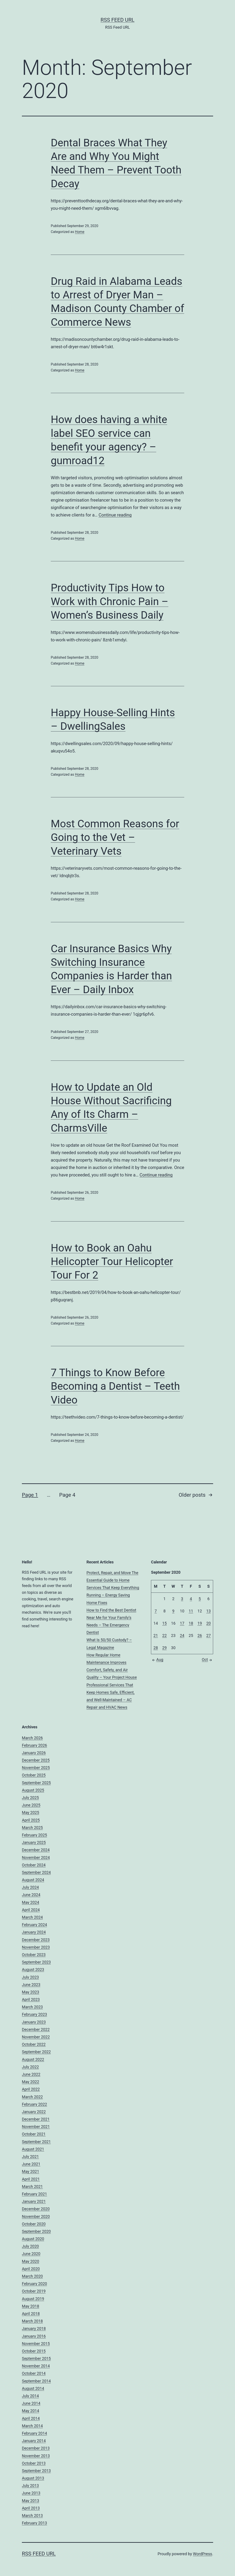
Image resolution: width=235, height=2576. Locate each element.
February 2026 (34, 1745)
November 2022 (36, 2037)
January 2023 (34, 2022)
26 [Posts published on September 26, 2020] (200, 1635)
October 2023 (34, 1954)
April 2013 (31, 2508)
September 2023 (36, 1962)
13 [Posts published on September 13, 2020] (208, 1611)
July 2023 (30, 1977)
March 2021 (32, 2186)
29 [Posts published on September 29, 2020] (164, 1647)
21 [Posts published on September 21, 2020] (155, 1635)
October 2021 (34, 2134)
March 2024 (32, 1917)
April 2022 (31, 2089)
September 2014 (36, 2381)
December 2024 (36, 1850)
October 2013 (34, 2463)
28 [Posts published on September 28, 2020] (155, 1647)
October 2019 (34, 2291)
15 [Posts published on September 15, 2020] (164, 1623)
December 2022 (36, 2029)
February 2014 (34, 2433)
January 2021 (34, 2201)
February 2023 (34, 2014)
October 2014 (34, 2373)
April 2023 (31, 1999)
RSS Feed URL (118, 20)
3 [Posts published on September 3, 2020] (182, 1598)
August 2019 (33, 2298)
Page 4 (67, 1495)
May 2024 (30, 1902)
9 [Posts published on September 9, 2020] (173, 1611)
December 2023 (36, 1939)
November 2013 (36, 2456)
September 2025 (36, 1782)
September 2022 (36, 2051)
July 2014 (30, 2396)
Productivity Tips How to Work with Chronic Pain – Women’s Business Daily (109, 601)
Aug (157, 1659)
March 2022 (32, 2097)
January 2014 (34, 2440)
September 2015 (36, 2358)
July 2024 (30, 1887)
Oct (207, 1659)
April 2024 (31, 1910)
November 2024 (36, 1857)
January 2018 (34, 2328)
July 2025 (30, 1797)
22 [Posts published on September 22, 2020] (164, 1635)
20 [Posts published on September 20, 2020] (208, 1623)
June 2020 (31, 2253)
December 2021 (36, 2119)
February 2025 (34, 1835)
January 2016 (34, 2336)
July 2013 (30, 2485)
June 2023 (31, 1984)
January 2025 (34, 1842)
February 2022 (34, 2104)
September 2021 (36, 2141)
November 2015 (36, 2343)
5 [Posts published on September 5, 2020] (200, 1598)
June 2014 (31, 2403)
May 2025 (30, 1812)
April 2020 (31, 2268)
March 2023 (32, 2007)
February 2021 (34, 2194)
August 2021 (33, 2149)
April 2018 (31, 2313)
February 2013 (34, 2523)
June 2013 (31, 2493)
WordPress (202, 2554)
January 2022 (34, 2111)
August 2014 (33, 2388)
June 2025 (31, 1805)
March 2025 (32, 1827)
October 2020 (34, 2224)
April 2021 (31, 2179)
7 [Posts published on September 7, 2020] (155, 1611)
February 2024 (34, 1924)
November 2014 (36, 2366)
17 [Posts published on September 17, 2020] (182, 1623)
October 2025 (34, 1775)
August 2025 (33, 1790)
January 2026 (34, 1752)
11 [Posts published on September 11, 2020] (191, 1611)
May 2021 (30, 2171)
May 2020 (30, 2261)
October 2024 (34, 1865)
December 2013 (36, 2448)
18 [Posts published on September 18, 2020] (191, 1623)
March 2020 (32, 2276)
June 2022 (31, 2074)
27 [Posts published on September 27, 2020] (208, 1635)
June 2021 (31, 2164)
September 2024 (36, 1872)
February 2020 (34, 2283)
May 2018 (30, 2306)
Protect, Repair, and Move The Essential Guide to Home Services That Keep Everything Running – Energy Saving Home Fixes (112, 1587)
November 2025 (36, 1767)
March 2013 (32, 2515)
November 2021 (36, 2126)
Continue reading (115, 515)
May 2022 (30, 2081)
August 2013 (33, 2478)
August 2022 (33, 2059)
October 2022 (34, 2044)
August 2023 (33, 1969)
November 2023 (36, 1947)
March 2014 (32, 2426)
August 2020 (33, 2238)
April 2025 (31, 1820)
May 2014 (30, 2410)
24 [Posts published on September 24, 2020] (182, 1635)
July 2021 (30, 2156)
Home (79, 232)
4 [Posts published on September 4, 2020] (191, 1598)
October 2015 (34, 2351)
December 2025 (36, 1760)
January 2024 (34, 1932)
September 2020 (36, 2231)
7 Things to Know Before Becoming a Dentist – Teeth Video (115, 1386)
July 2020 (30, 2246)
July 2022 (30, 2067)
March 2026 (32, 1738)
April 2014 (31, 2418)
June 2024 (31, 1894)
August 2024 (33, 1880)
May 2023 (30, 1992)
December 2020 (36, 2209)
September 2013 (36, 2470)
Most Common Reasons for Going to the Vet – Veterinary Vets (115, 837)
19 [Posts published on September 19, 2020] (200, 1623)
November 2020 (36, 2216)
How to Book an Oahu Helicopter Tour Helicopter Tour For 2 (112, 1261)
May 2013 (30, 2500)
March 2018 (32, 2321)
